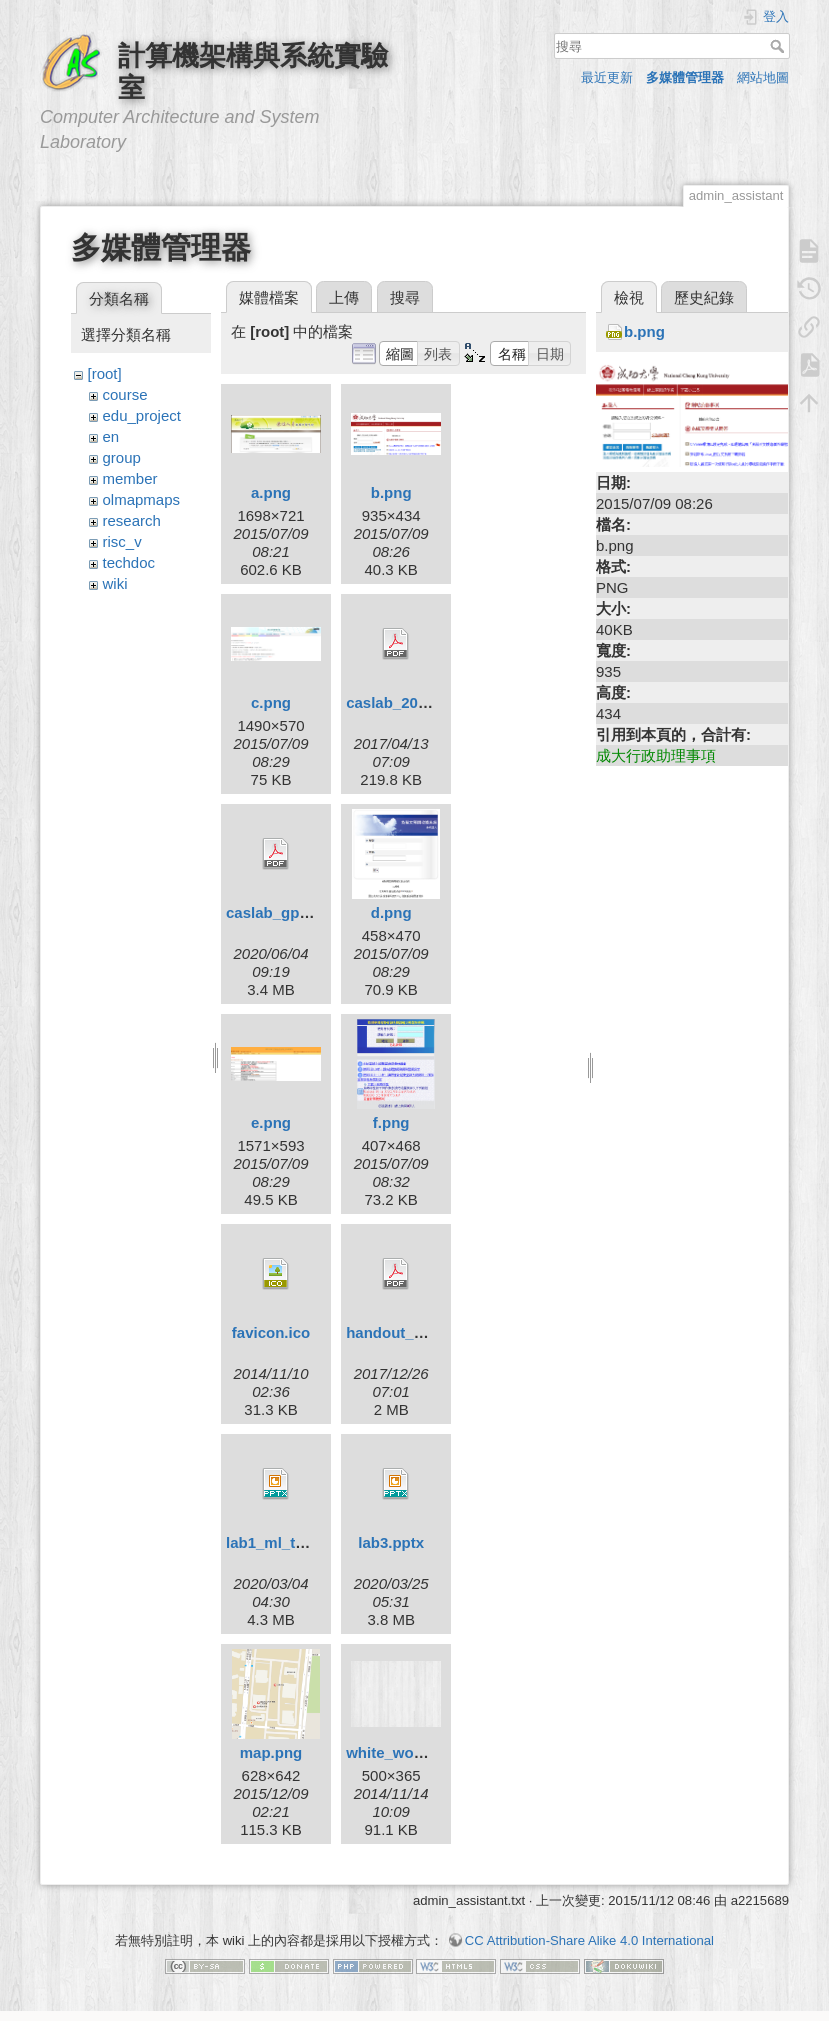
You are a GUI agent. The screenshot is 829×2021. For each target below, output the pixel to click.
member (130, 478)
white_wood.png (405, 1752)
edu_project (142, 415)
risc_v (122, 541)
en (111, 436)
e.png (271, 1122)
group (122, 457)
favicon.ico (271, 1332)
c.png (271, 702)
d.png (391, 912)
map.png (271, 1752)
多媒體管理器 (685, 77)
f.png (391, 1122)
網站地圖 (763, 77)
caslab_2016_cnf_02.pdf (432, 702)
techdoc (129, 562)
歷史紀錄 (704, 297)
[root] (105, 373)
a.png (271, 492)
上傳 (344, 297)
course (125, 394)
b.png (391, 492)
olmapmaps (142, 499)
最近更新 (607, 77)
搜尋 (779, 46)
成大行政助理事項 (656, 755)
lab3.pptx (391, 1542)
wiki (115, 583)
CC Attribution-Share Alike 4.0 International (589, 1940)
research (132, 520)
